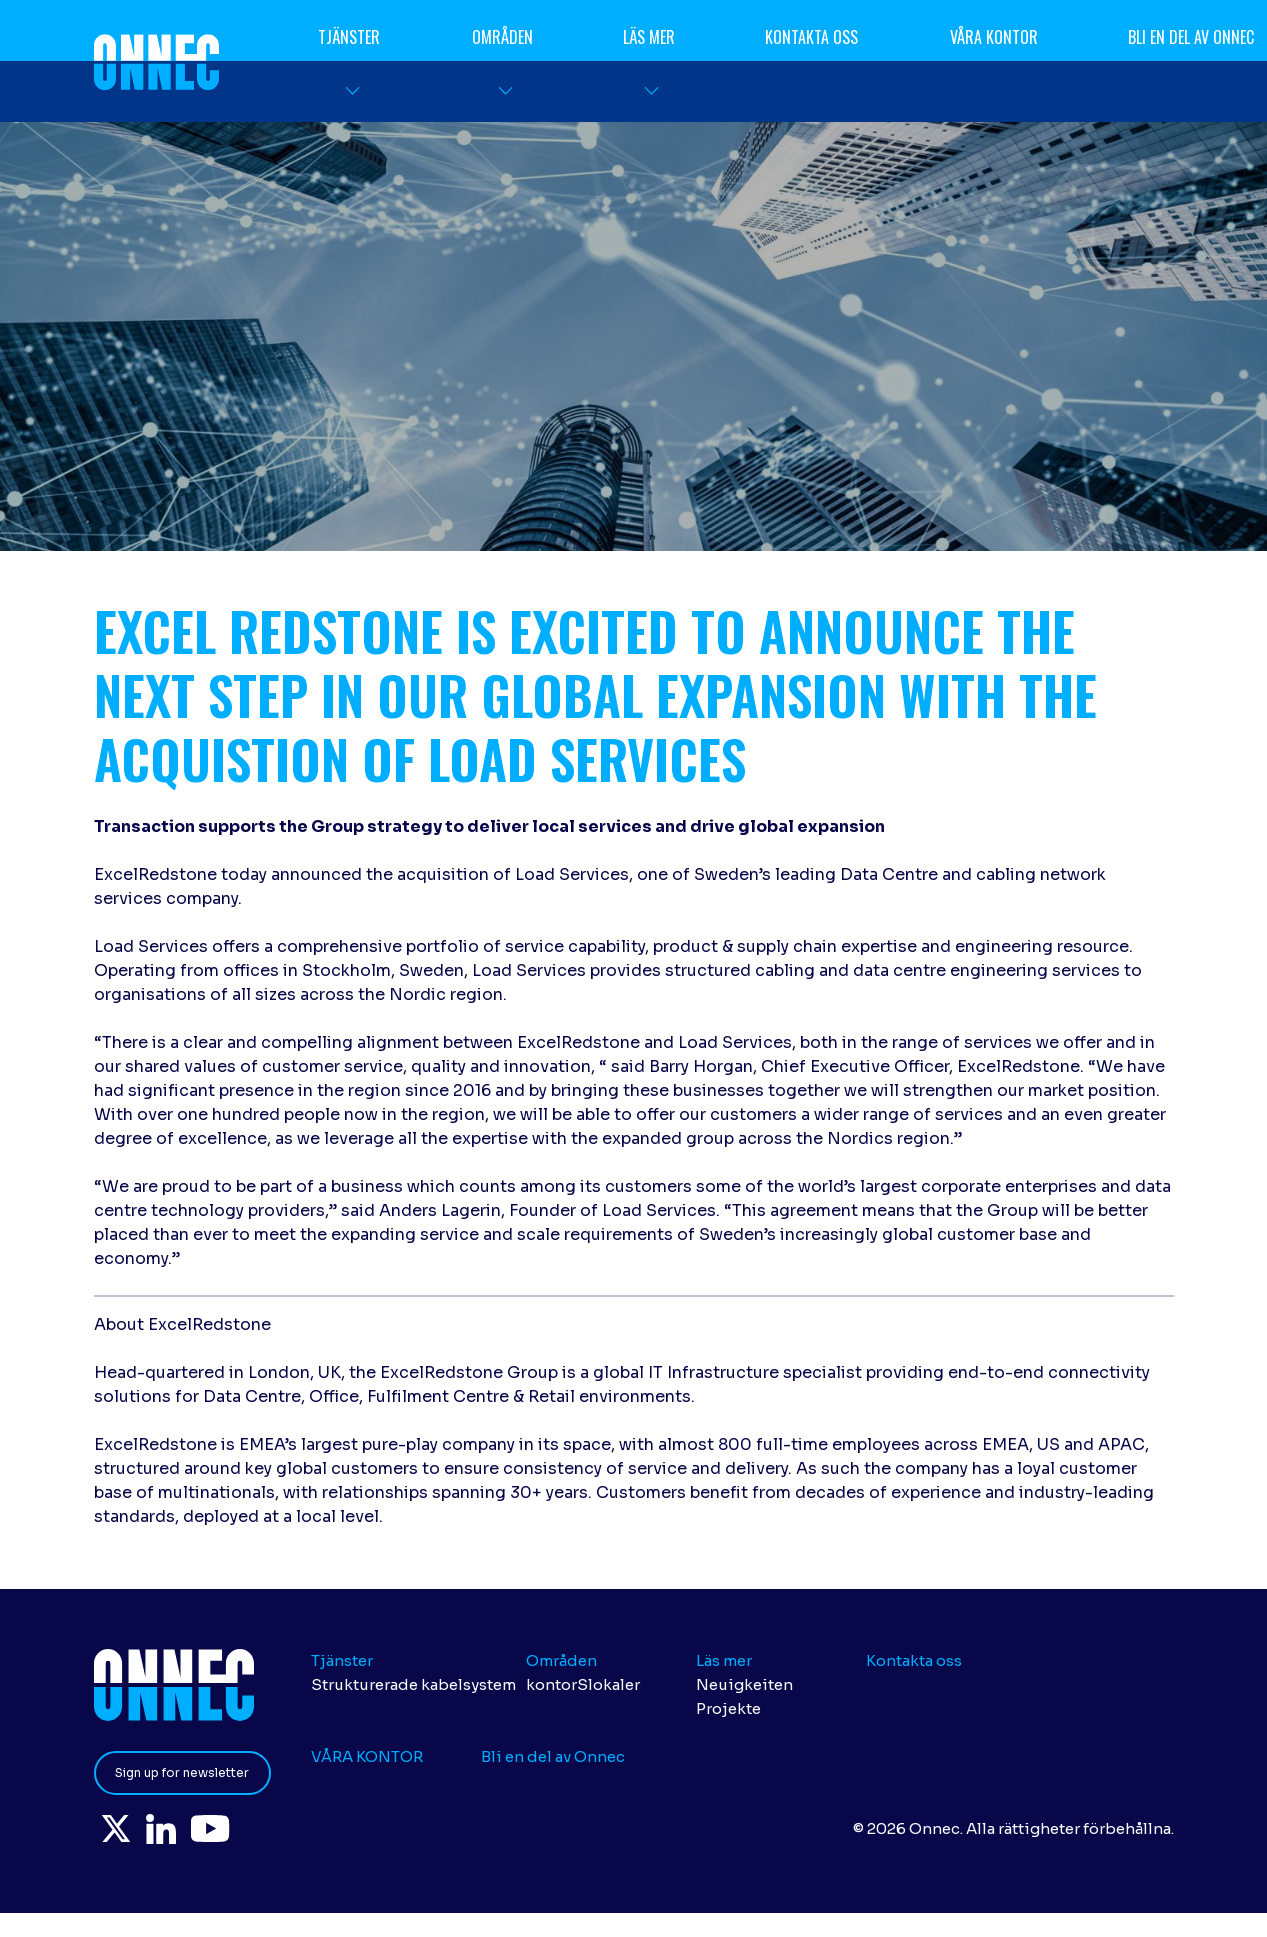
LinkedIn (184, 1832)
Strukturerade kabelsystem (413, 1684)
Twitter (124, 1832)
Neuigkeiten (744, 1684)
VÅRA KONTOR (994, 37)
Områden (502, 37)
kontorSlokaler (583, 1684)
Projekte (728, 1708)
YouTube (248, 1832)
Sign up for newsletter (182, 1772)
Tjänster (350, 37)
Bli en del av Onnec (553, 1756)
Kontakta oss (812, 37)
